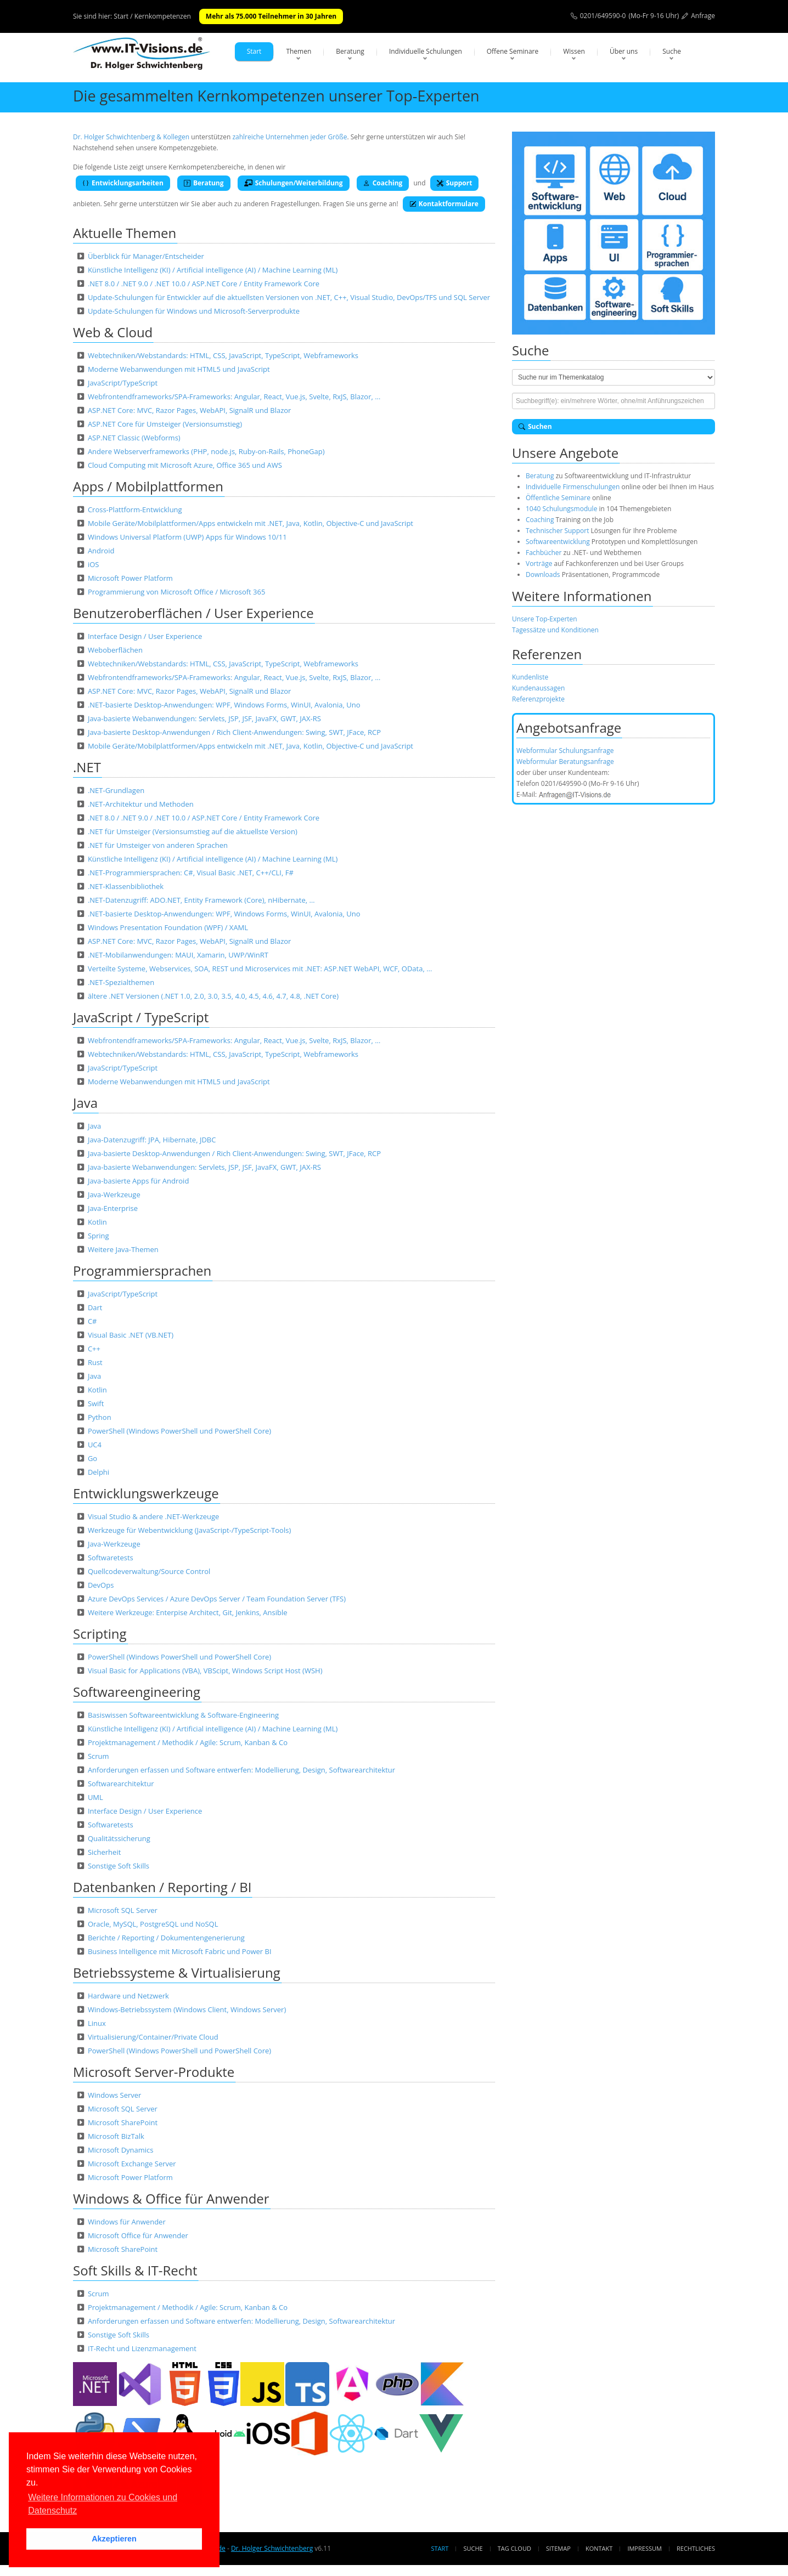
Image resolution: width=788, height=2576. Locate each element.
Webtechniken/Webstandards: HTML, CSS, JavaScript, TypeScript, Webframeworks (223, 355)
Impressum (644, 2548)
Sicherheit (104, 1852)
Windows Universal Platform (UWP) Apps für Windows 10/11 (187, 537)
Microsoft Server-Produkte (153, 2072)
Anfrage (703, 15)
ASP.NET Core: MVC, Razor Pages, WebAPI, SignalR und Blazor (189, 410)
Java (85, 1103)
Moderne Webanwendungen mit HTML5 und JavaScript (179, 369)
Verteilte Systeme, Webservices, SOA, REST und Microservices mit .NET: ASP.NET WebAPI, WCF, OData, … (260, 968)
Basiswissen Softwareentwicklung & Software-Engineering (183, 1715)
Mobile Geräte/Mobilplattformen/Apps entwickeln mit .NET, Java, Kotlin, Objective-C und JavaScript (250, 523)
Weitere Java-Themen (123, 1249)
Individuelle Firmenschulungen (573, 486)
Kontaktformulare (444, 203)
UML (95, 1797)
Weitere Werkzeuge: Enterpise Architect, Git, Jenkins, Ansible (188, 1612)
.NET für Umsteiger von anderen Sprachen (158, 845)
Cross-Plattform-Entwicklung (135, 509)
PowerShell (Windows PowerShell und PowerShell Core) (179, 1431)
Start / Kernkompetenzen (152, 16)
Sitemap (558, 2548)
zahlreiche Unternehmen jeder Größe (289, 136)
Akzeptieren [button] (114, 2538)
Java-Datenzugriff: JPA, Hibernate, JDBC (152, 1140)
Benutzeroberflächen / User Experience (193, 613)
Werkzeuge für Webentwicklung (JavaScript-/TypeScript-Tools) (189, 1530)
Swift (96, 1403)
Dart (95, 1307)
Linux (97, 2023)
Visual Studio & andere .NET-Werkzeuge (153, 1516)
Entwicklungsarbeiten (123, 183)
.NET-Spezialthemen (121, 982)
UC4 (95, 1445)
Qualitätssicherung (119, 1838)
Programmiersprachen (142, 1270)
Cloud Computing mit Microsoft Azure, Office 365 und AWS (185, 465)
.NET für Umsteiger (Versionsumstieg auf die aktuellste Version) (192, 831)
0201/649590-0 (603, 15)
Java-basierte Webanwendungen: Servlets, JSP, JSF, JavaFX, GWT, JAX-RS (204, 718)
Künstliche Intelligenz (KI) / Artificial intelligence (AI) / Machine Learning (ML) (212, 270)
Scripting (100, 1633)
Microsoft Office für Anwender (138, 2235)
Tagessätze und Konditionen (555, 630)
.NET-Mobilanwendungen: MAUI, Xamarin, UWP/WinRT (178, 955)
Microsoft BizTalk (116, 2136)
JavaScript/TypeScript (122, 383)
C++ (94, 1349)
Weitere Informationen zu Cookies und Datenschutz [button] (102, 2504)
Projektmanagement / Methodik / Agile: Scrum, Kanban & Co (188, 1742)
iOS (93, 564)
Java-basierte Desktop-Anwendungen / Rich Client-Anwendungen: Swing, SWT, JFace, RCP (234, 732)
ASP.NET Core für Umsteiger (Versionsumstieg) (165, 424)
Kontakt (599, 2548)
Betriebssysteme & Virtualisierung (176, 1972)
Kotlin (97, 1222)
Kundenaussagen (538, 688)
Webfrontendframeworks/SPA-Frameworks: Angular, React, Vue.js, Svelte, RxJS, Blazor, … (234, 396)
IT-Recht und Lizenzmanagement (142, 2348)
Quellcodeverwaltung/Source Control (149, 1571)
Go (92, 1458)
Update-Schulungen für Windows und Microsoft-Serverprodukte (194, 311)
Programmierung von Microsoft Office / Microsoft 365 (177, 592)
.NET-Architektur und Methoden (141, 804)
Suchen (535, 426)
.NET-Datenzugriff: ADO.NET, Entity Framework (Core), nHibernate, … (201, 900)
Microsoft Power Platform (130, 578)
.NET (87, 767)
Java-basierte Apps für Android (138, 1181)
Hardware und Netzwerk (128, 1996)
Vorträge (539, 563)
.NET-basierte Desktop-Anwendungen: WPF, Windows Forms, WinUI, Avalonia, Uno (224, 705)
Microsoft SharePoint (122, 2122)
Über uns (624, 51)
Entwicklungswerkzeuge (146, 1493)
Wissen (574, 51)
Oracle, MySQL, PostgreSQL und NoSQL (153, 1924)
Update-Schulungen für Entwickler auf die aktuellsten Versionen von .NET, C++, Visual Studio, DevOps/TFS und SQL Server (289, 297)
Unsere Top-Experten (544, 619)
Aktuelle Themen (124, 233)
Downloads (543, 574)
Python (99, 1417)
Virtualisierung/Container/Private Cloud (153, 2037)
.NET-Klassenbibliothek (126, 886)
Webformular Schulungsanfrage (564, 750)
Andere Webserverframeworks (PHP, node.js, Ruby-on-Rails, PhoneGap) (206, 451)
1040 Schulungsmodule (562, 508)
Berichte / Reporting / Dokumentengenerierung (166, 1938)
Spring (98, 1236)
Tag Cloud (514, 2548)
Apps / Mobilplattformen (148, 486)
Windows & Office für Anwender (171, 2198)
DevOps (101, 1585)
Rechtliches (696, 2548)
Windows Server (115, 2095)
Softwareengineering (136, 1692)
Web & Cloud (113, 332)
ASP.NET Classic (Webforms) (134, 438)
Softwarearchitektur (121, 1783)
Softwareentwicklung (558, 541)
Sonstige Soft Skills (118, 1866)
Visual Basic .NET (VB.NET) (130, 1335)
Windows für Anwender (127, 2222)
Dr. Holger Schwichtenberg (272, 2548)
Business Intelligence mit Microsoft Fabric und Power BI (180, 1951)
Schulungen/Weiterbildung (293, 183)
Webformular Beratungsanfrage (565, 761)
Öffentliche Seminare (558, 497)
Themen (298, 51)
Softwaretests (110, 1557)
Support (454, 183)
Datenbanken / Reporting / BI (162, 1887)
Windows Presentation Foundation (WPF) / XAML (168, 927)
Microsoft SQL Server (122, 1910)
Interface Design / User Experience (145, 636)
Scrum (98, 1756)
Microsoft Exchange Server (132, 2164)
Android (101, 551)
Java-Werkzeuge (114, 1194)
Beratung (350, 51)
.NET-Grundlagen (116, 790)
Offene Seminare (513, 51)
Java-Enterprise (113, 1208)
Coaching (383, 183)
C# (92, 1321)
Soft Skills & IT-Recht (135, 2270)
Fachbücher (543, 552)
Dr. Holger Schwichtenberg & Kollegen (131, 136)
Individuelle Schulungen (425, 51)
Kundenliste (530, 677)
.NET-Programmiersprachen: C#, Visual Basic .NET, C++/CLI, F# (191, 872)
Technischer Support (557, 530)
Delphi (98, 1472)
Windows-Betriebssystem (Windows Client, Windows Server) (187, 2009)
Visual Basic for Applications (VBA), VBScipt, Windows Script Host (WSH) (205, 1670)
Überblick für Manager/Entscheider (146, 256)
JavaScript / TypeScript (141, 1017)
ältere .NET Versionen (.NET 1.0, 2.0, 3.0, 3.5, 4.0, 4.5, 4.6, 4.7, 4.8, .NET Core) (213, 996)
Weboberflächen (115, 650)
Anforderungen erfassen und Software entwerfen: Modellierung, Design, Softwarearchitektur (241, 1770)
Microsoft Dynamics (121, 2150)
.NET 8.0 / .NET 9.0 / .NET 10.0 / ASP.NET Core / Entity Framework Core (203, 283)
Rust (95, 1362)
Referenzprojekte (538, 699)
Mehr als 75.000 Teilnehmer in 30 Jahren (271, 16)
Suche (671, 51)
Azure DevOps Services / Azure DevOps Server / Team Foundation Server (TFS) (217, 1599)
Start (254, 51)
